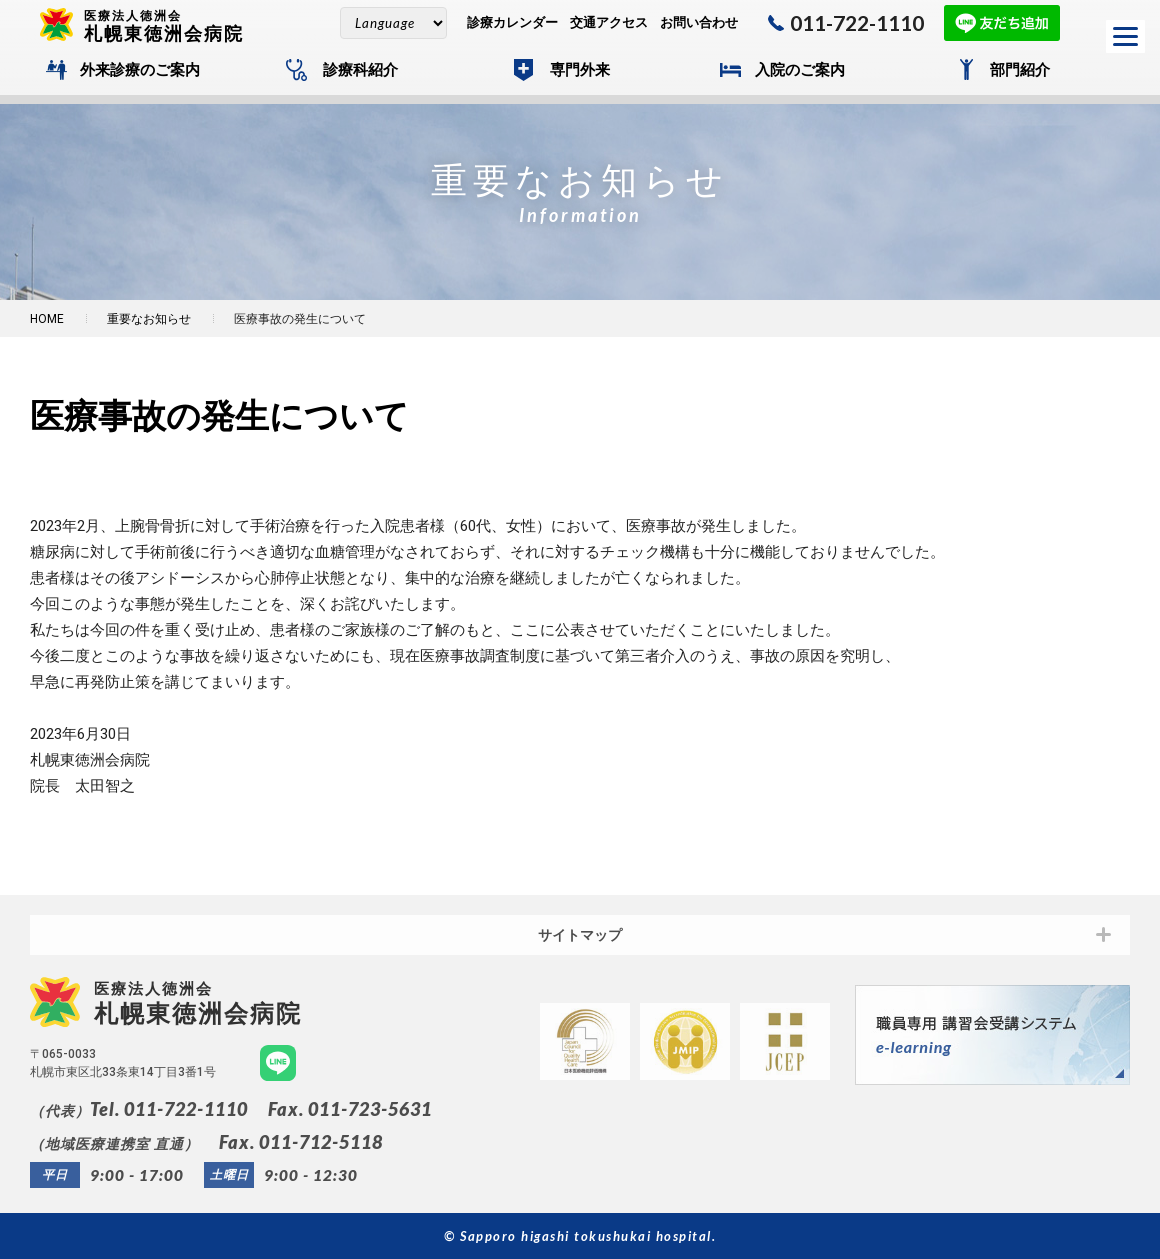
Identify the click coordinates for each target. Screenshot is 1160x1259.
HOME (47, 319)
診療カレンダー (512, 22)
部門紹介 (1020, 70)
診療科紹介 (360, 70)
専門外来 (580, 70)
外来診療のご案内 (140, 70)
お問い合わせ (699, 22)
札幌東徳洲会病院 (172, 25)
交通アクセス (609, 22)
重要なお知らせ (149, 319)
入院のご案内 (800, 70)
